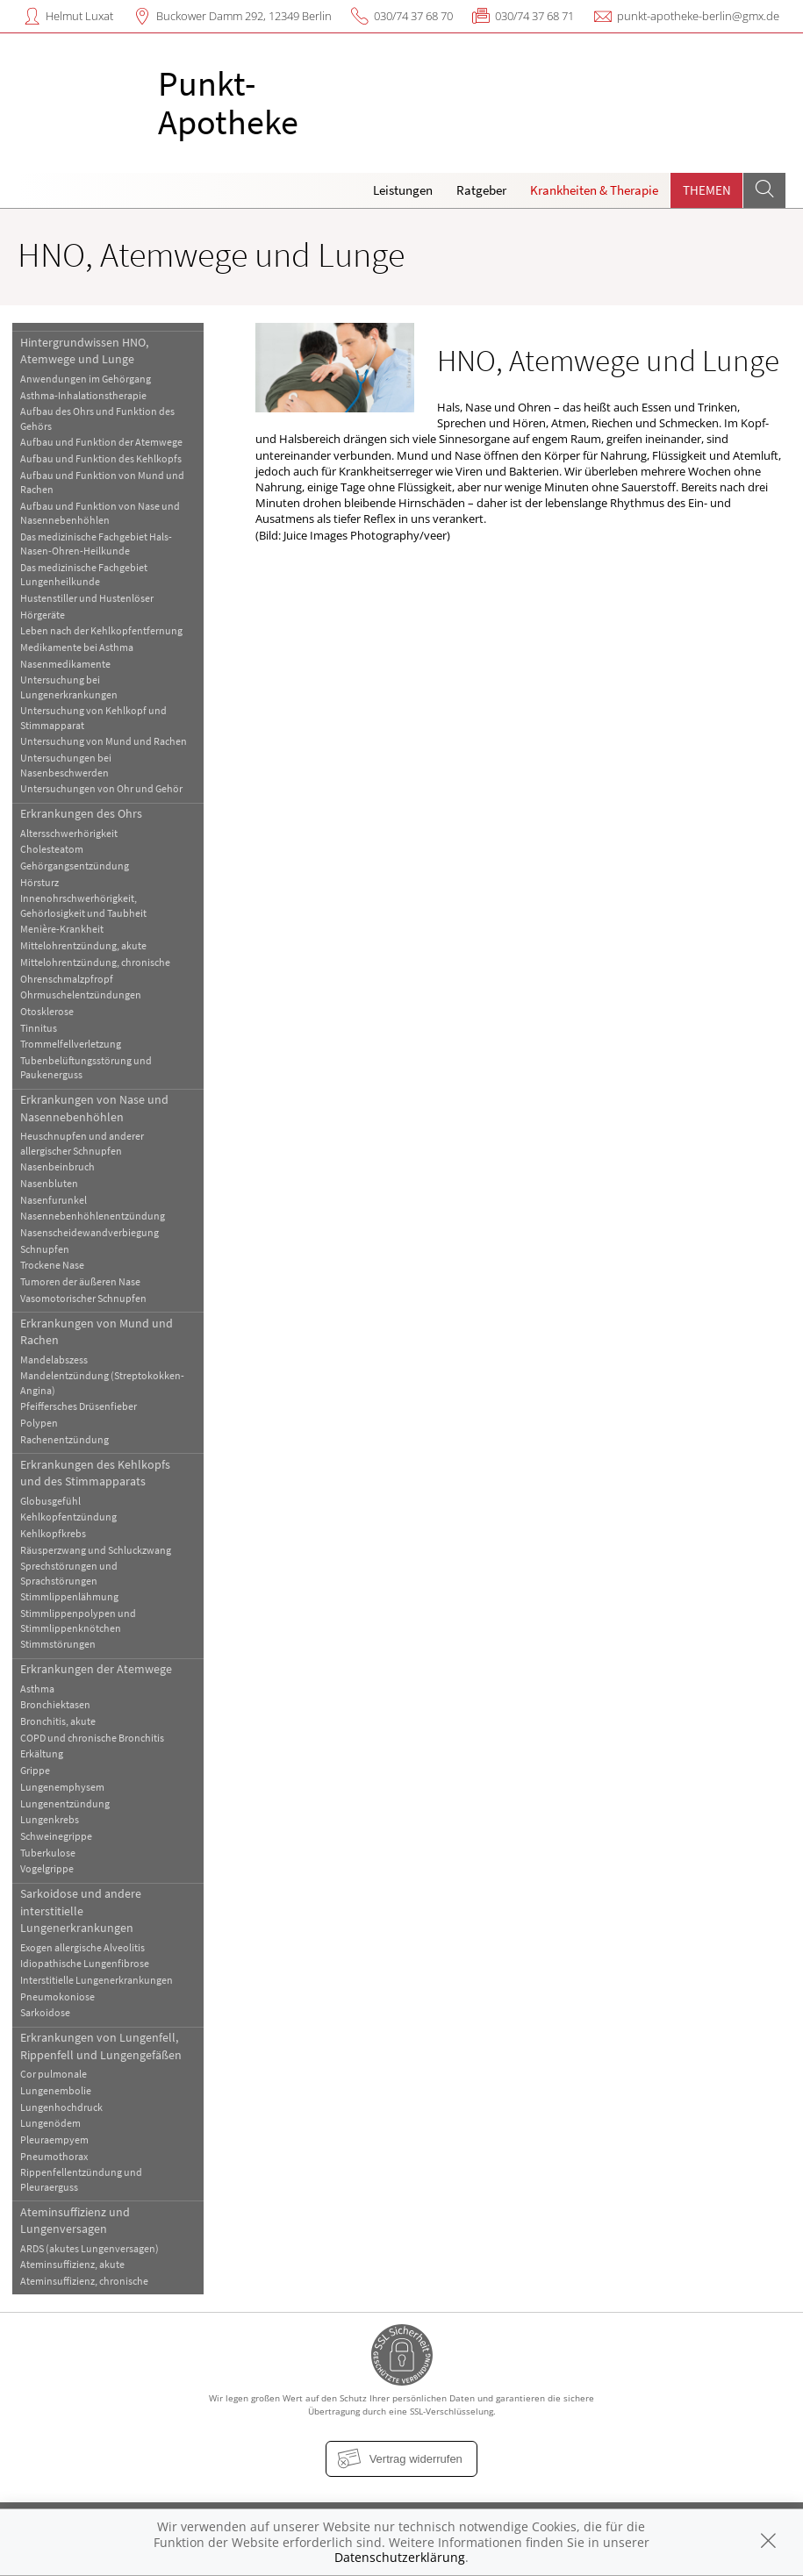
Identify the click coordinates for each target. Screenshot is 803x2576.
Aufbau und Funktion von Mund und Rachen (102, 482)
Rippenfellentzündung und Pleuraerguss (81, 2179)
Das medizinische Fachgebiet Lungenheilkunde (83, 574)
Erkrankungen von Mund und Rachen (96, 1331)
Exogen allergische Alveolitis (82, 1947)
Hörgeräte (42, 614)
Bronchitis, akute (58, 1721)
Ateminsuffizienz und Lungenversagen (75, 2220)
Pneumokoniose (57, 1996)
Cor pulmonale (53, 2073)
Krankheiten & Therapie (594, 190)
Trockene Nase (52, 1264)
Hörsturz (39, 882)
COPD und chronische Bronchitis (92, 1737)
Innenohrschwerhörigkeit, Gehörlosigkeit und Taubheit (83, 905)
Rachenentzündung (64, 1439)
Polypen (39, 1422)
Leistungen (403, 190)
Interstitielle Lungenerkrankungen (96, 1979)
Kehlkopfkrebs (53, 1533)
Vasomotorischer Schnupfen (83, 1298)
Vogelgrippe (47, 1868)
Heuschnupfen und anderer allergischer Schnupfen (82, 1142)
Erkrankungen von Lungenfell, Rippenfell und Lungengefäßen (101, 2045)
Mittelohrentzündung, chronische (95, 962)
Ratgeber (481, 190)
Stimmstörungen (58, 1643)
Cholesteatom (51, 848)
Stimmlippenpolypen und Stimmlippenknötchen (78, 1620)
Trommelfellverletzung (70, 1043)
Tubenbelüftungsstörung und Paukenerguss (86, 1067)
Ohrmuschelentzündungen (80, 994)
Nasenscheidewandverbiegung (89, 1232)
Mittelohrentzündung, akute (83, 945)
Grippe (35, 1770)
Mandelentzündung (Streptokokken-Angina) (102, 1382)
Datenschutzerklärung (399, 2557)
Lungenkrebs (49, 1819)
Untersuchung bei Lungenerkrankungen (69, 686)
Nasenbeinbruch (57, 1166)
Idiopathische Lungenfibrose (84, 1963)
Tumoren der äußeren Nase (80, 1281)
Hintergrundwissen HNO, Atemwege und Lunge (84, 350)
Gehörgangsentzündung (74, 865)
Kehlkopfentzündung (68, 1516)
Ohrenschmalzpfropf (66, 978)
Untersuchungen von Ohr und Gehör (101, 788)
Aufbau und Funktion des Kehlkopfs (101, 458)
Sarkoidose (45, 2012)
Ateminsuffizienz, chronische (84, 2280)
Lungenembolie (55, 2090)
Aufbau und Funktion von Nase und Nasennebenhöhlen (100, 512)
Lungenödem (50, 2122)
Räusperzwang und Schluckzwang (95, 1549)
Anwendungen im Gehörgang (85, 378)
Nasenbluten (49, 1183)
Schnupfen (44, 1249)
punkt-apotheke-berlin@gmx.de (698, 16)
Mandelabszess (54, 1359)
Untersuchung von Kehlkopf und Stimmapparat (93, 717)
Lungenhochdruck (61, 2107)
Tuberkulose (47, 1852)
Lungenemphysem (62, 1786)
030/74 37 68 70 (413, 16)
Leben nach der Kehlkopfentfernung (101, 630)
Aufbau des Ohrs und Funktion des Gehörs (97, 418)
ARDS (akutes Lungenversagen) (89, 2248)
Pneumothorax (54, 2156)
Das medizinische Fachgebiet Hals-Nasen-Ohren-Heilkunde (96, 543)
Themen (707, 190)
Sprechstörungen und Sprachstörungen (69, 1572)
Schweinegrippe (56, 1836)
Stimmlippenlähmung (69, 1596)
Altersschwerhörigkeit (69, 833)
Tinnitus (38, 1027)
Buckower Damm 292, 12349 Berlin (244, 16)
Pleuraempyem (54, 2139)
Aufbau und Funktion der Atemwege (101, 441)
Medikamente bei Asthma (76, 647)
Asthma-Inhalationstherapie (83, 395)
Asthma (37, 1688)
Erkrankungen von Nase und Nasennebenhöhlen (94, 1107)
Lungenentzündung (65, 1803)
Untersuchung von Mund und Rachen (103, 741)
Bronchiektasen (55, 1704)
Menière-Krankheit (62, 928)
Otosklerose (47, 1011)
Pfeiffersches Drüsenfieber (78, 1406)
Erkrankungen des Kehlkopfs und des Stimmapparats (95, 1472)
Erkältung (41, 1753)
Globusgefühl (50, 1500)
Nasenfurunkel (53, 1199)
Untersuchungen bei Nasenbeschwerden (65, 764)
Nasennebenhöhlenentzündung (92, 1215)
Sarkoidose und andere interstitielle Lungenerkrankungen (80, 1910)
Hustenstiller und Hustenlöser (87, 598)
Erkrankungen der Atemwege (96, 1669)
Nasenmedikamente (65, 663)
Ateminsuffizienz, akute (72, 2264)
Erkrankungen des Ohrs (81, 813)
